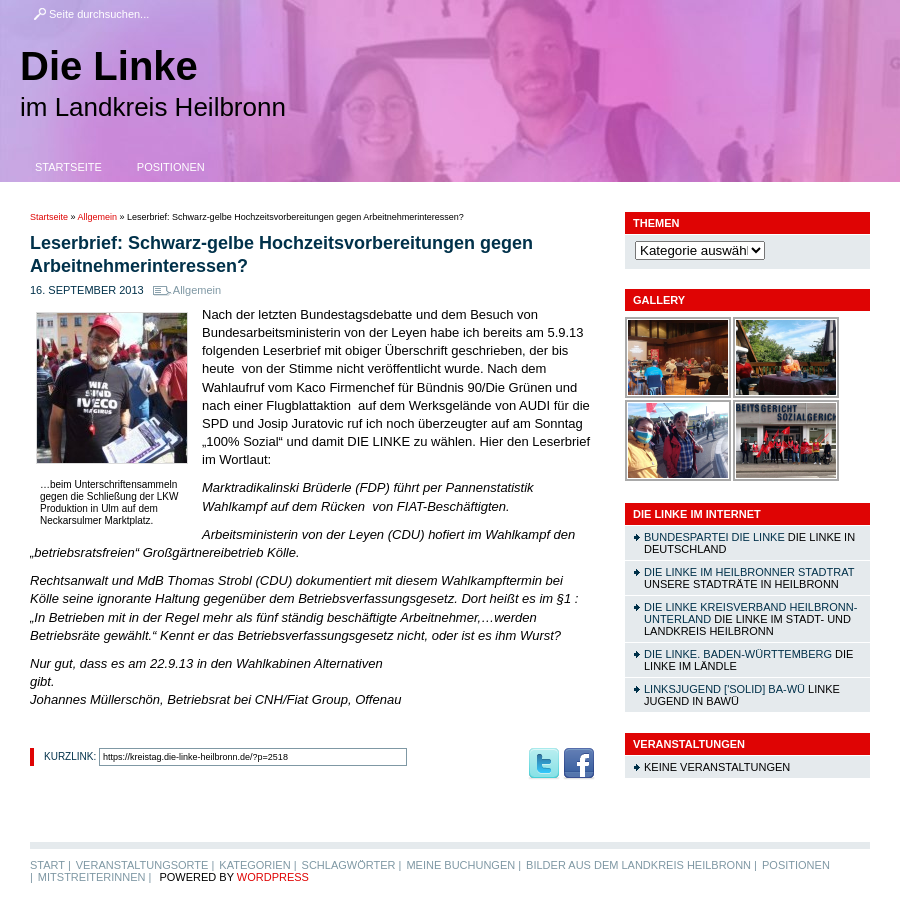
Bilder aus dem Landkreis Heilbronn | (641, 865)
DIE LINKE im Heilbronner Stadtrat (749, 572)
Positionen (171, 167)
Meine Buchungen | (463, 865)
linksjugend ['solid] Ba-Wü (724, 689)
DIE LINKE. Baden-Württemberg (738, 654)
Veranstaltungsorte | (145, 865)
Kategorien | (257, 865)
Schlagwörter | (352, 865)
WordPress (273, 877)
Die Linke (109, 66)
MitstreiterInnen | (94, 877)
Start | (50, 865)
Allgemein (98, 217)
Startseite (68, 167)
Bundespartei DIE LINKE (714, 537)
